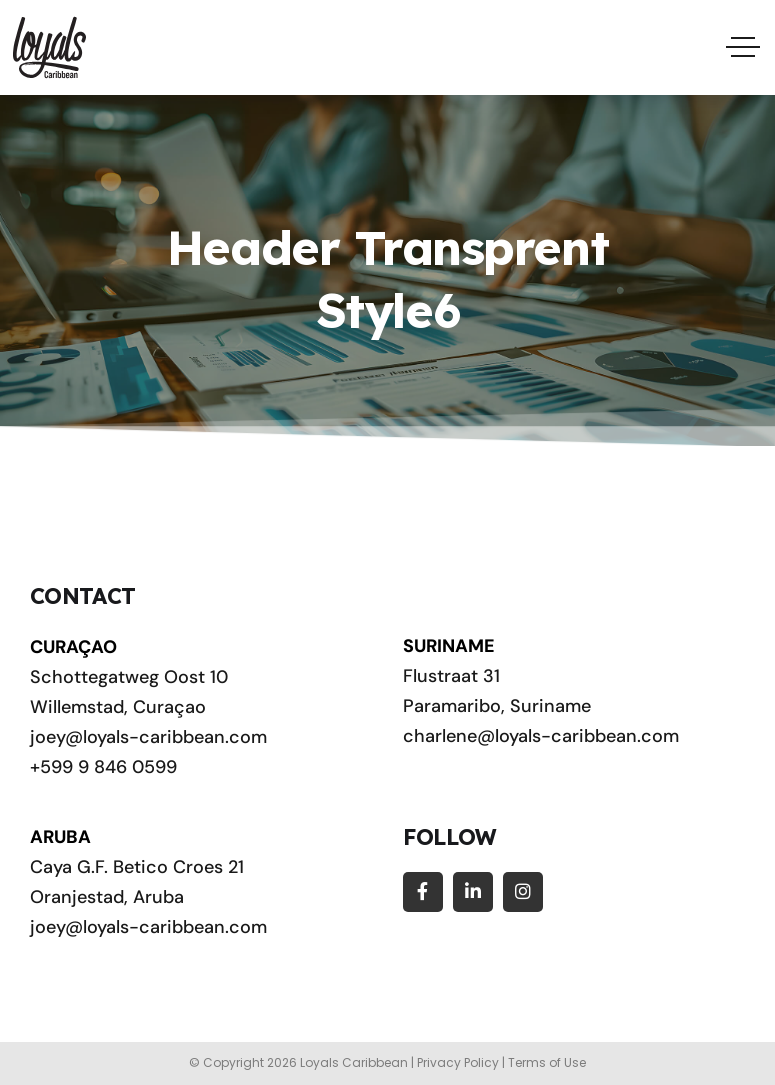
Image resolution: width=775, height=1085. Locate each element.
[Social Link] (423, 892)
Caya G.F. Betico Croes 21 (137, 867)
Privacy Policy (458, 1062)
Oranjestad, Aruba (107, 897)
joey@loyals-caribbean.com (148, 737)
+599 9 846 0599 (103, 767)
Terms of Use (547, 1062)
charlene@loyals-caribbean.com (541, 736)
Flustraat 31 (451, 676)
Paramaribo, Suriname (497, 706)
